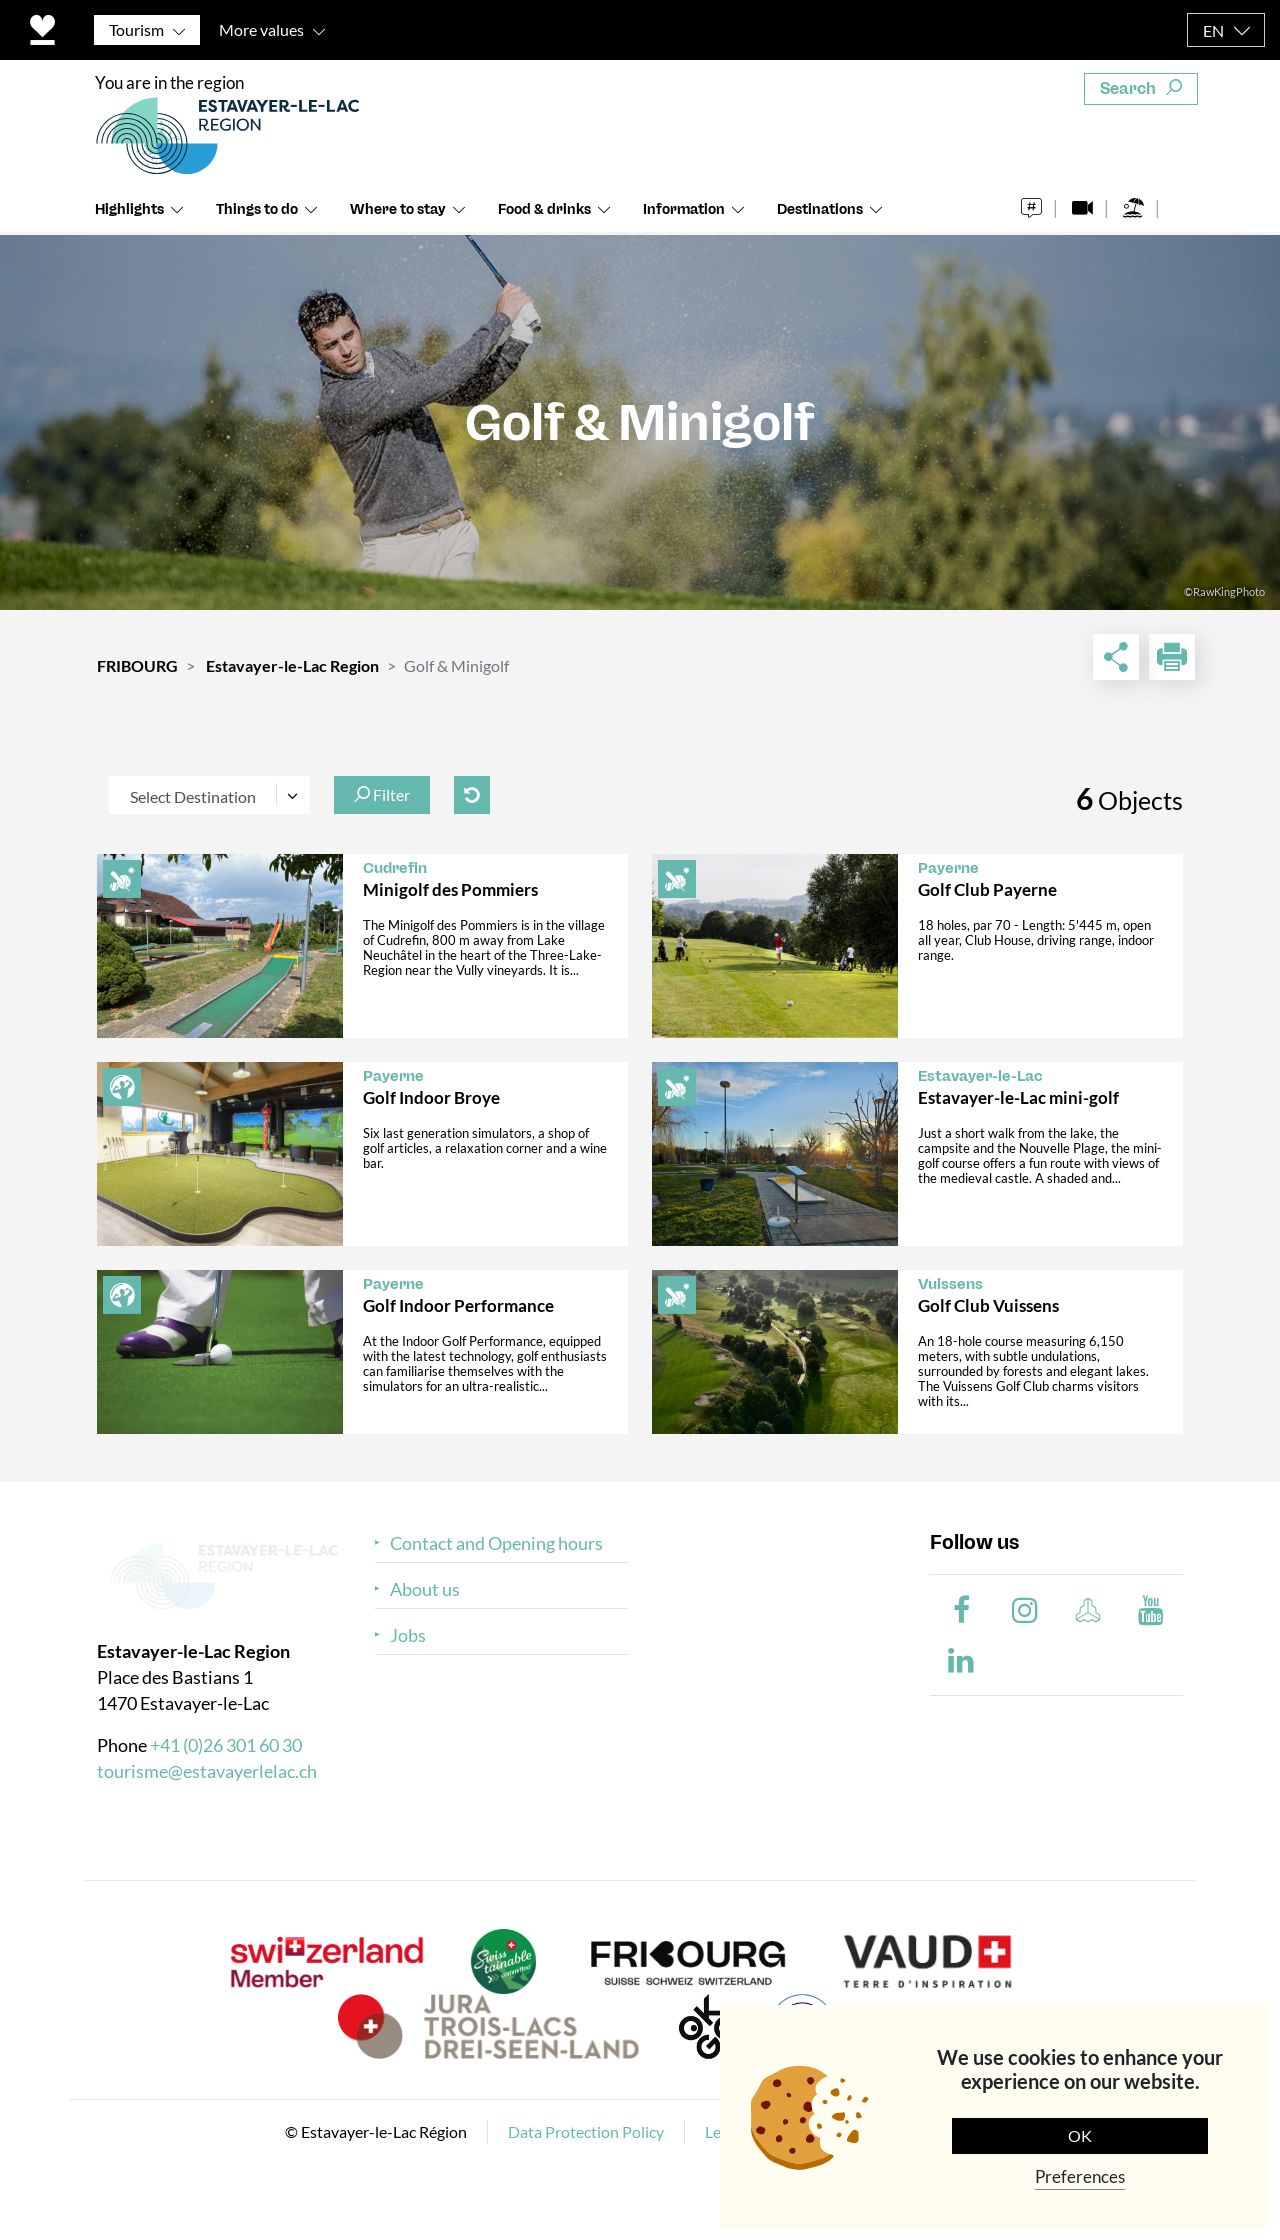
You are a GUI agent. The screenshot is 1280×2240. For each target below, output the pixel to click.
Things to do (257, 209)
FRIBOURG (137, 665)
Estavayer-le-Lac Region (292, 665)
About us (425, 1589)
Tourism (136, 29)
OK (1080, 2135)
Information (684, 209)
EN (1213, 30)
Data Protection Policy (586, 2131)
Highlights (129, 209)
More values (261, 29)
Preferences (1080, 2176)
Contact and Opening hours (496, 1543)
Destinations (820, 209)
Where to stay (398, 209)
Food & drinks (544, 209)
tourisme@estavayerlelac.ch (207, 1771)
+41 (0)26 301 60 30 (226, 1745)
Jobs (408, 1635)
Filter (382, 794)
